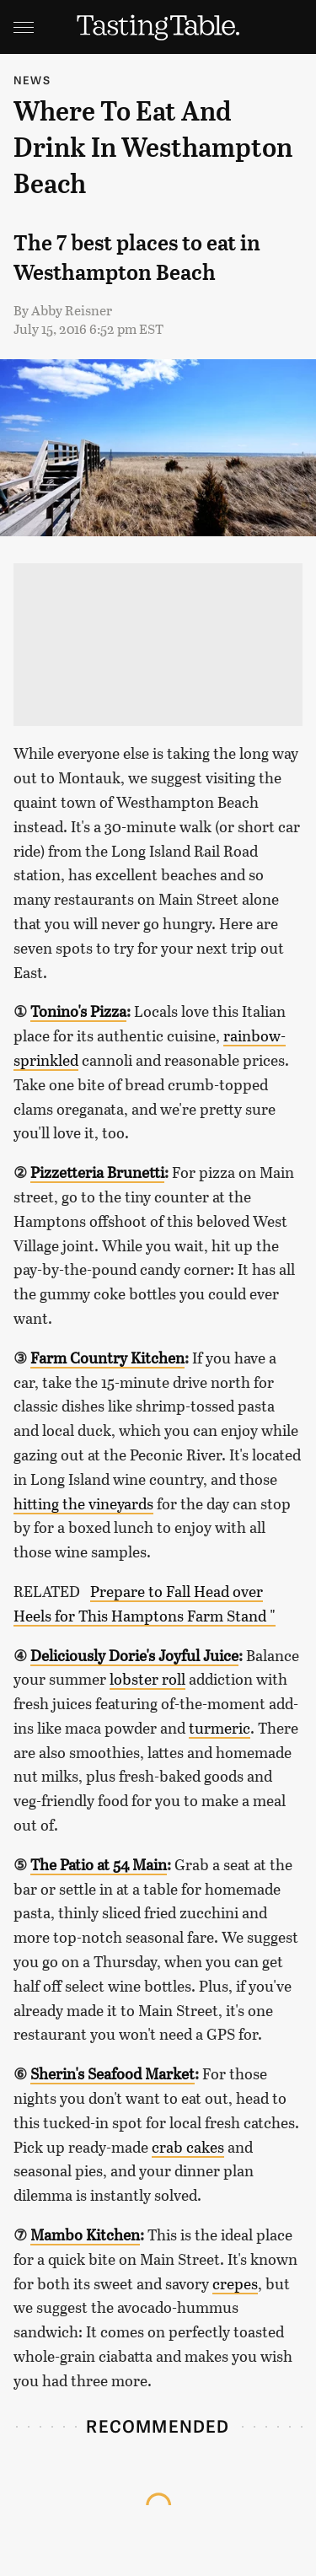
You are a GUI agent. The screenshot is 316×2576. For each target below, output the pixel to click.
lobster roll (147, 1679)
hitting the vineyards (83, 1503)
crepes (235, 2283)
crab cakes (188, 2147)
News (32, 79)
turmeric (219, 1728)
